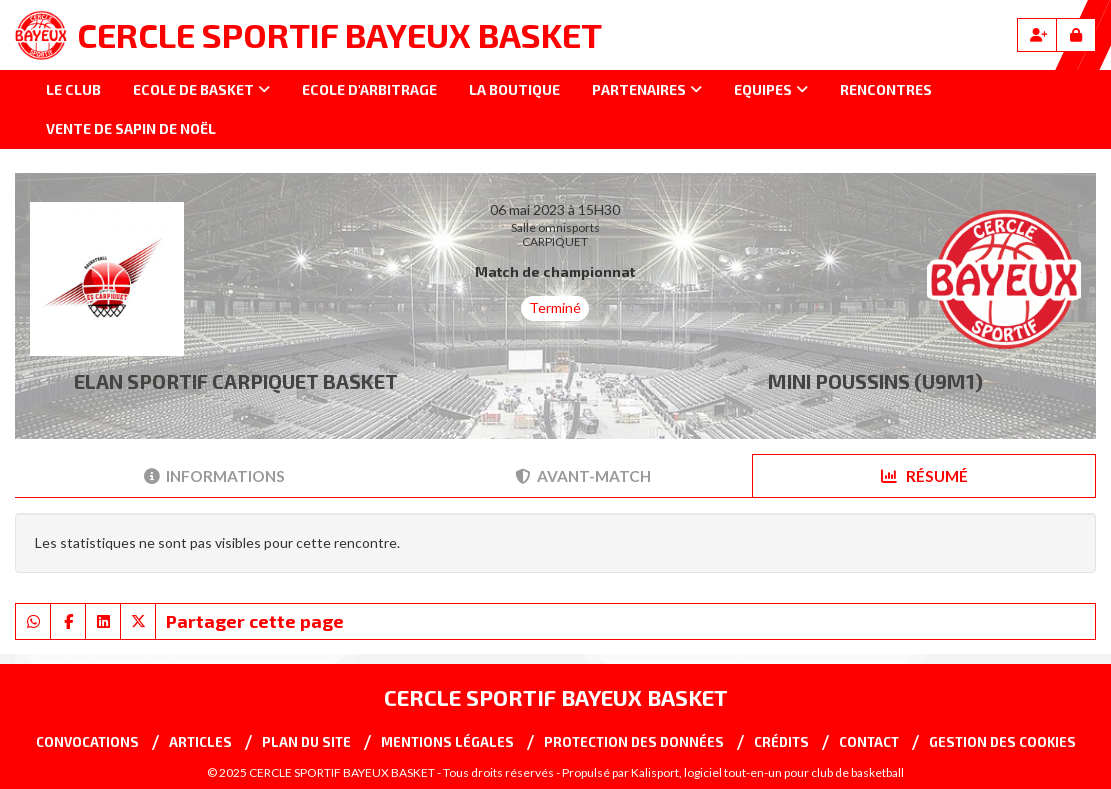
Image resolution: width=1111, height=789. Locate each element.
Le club (73, 89)
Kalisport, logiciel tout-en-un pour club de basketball (767, 772)
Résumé (924, 476)
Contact (869, 742)
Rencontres (886, 89)
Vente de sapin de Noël (131, 128)
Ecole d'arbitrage (369, 89)
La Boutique (514, 89)
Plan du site (306, 742)
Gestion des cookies (1002, 742)
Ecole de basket (201, 89)
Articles (200, 742)
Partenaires (647, 89)
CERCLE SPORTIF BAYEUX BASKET (339, 34)
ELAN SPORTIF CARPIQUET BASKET (236, 381)
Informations (214, 476)
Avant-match (583, 476)
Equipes (771, 89)
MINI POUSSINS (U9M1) (875, 381)
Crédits (781, 742)
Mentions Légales (447, 742)
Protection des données (634, 742)
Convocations (87, 742)
